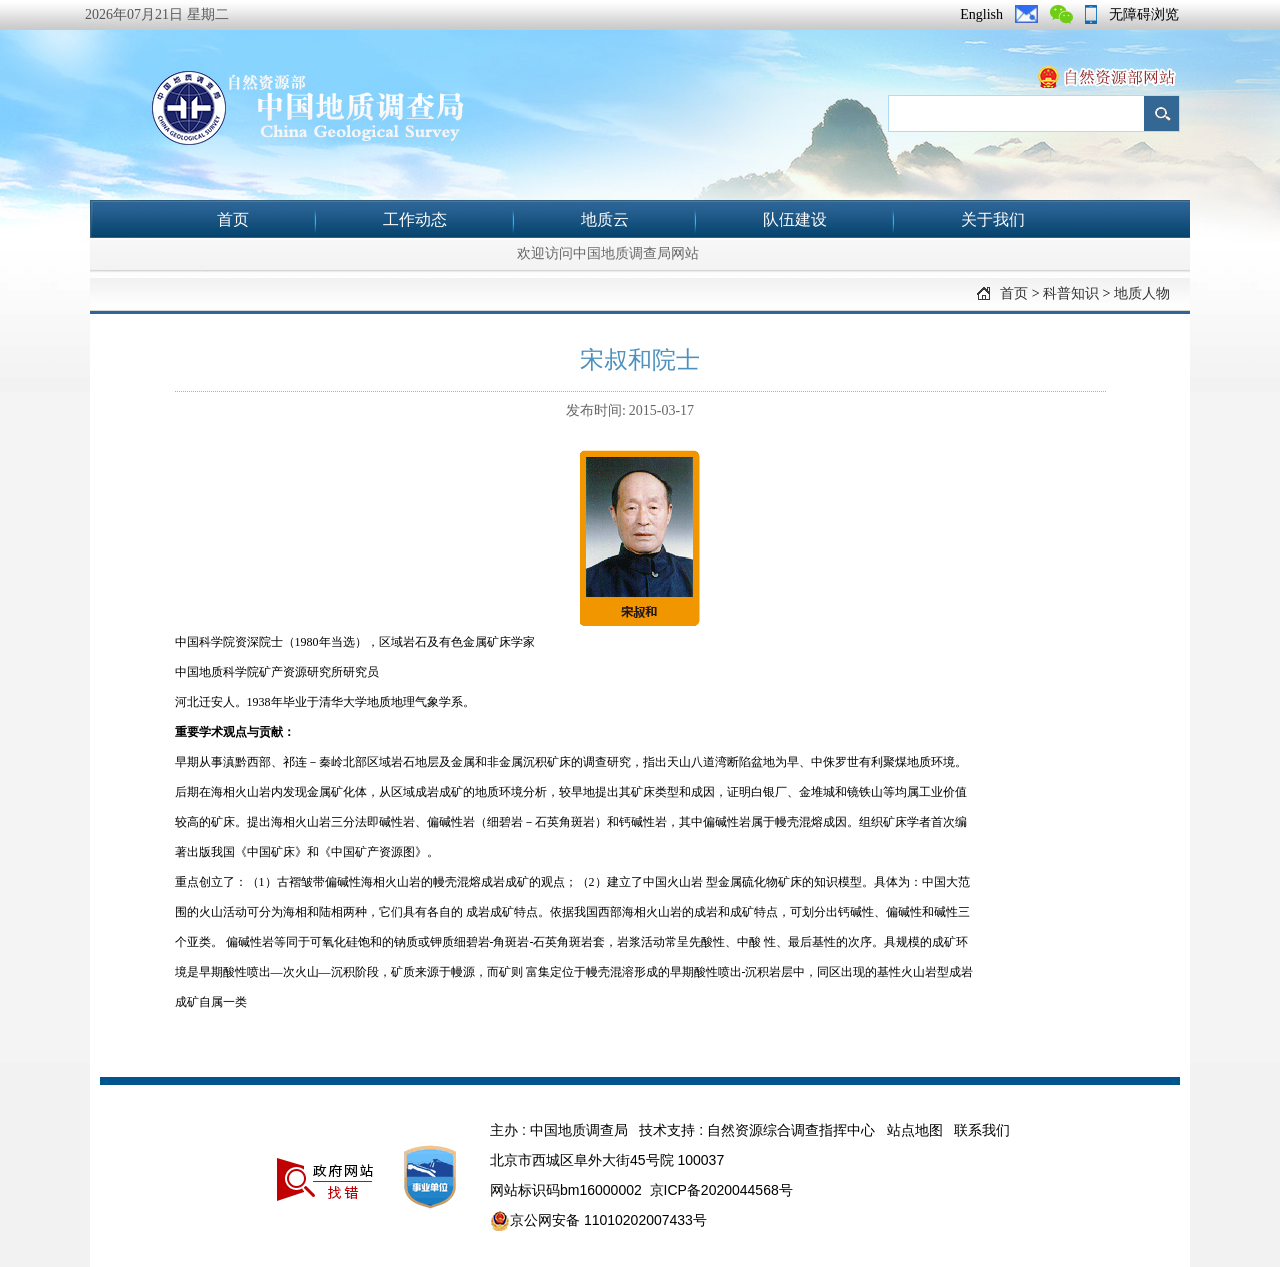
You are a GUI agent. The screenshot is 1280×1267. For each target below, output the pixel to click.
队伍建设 (795, 219)
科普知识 (1071, 293)
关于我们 (993, 219)
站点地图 (915, 1130)
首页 (233, 219)
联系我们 (982, 1130)
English (981, 14)
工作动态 (415, 219)
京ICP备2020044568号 (721, 1190)
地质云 (605, 219)
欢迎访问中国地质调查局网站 (608, 253)
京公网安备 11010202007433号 (598, 1221)
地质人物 (1142, 293)
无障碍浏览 (1144, 14)
